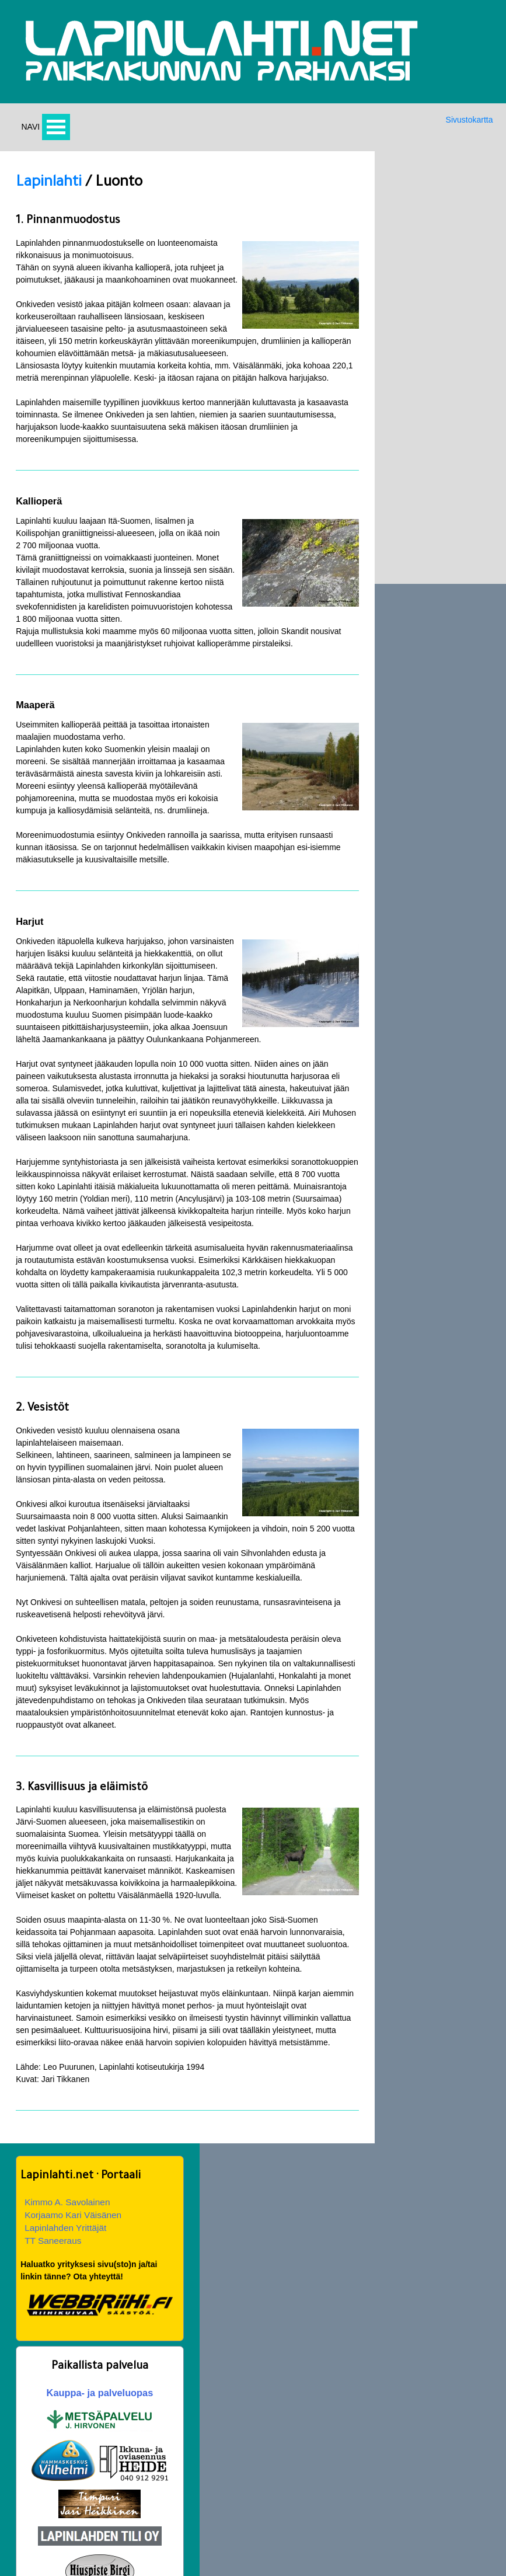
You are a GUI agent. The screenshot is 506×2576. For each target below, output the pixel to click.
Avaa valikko (58, 132)
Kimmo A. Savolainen (420, 228)
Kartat (151, 2447)
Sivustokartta (467, 125)
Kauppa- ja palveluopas (430, 422)
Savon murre (163, 2497)
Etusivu (34, 2447)
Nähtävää (276, 2447)
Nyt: (22, 2335)
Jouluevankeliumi (290, 2472)
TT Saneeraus (406, 266)
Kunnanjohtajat (405, 2497)
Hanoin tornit (282, 2497)
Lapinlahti (48, 190)
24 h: (24, 2347)
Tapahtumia (42, 2497)
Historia (153, 2472)
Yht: (22, 2359)
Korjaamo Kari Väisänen (426, 241)
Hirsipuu (36, 2472)
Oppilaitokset (401, 2447)
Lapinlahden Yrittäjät (419, 254)
